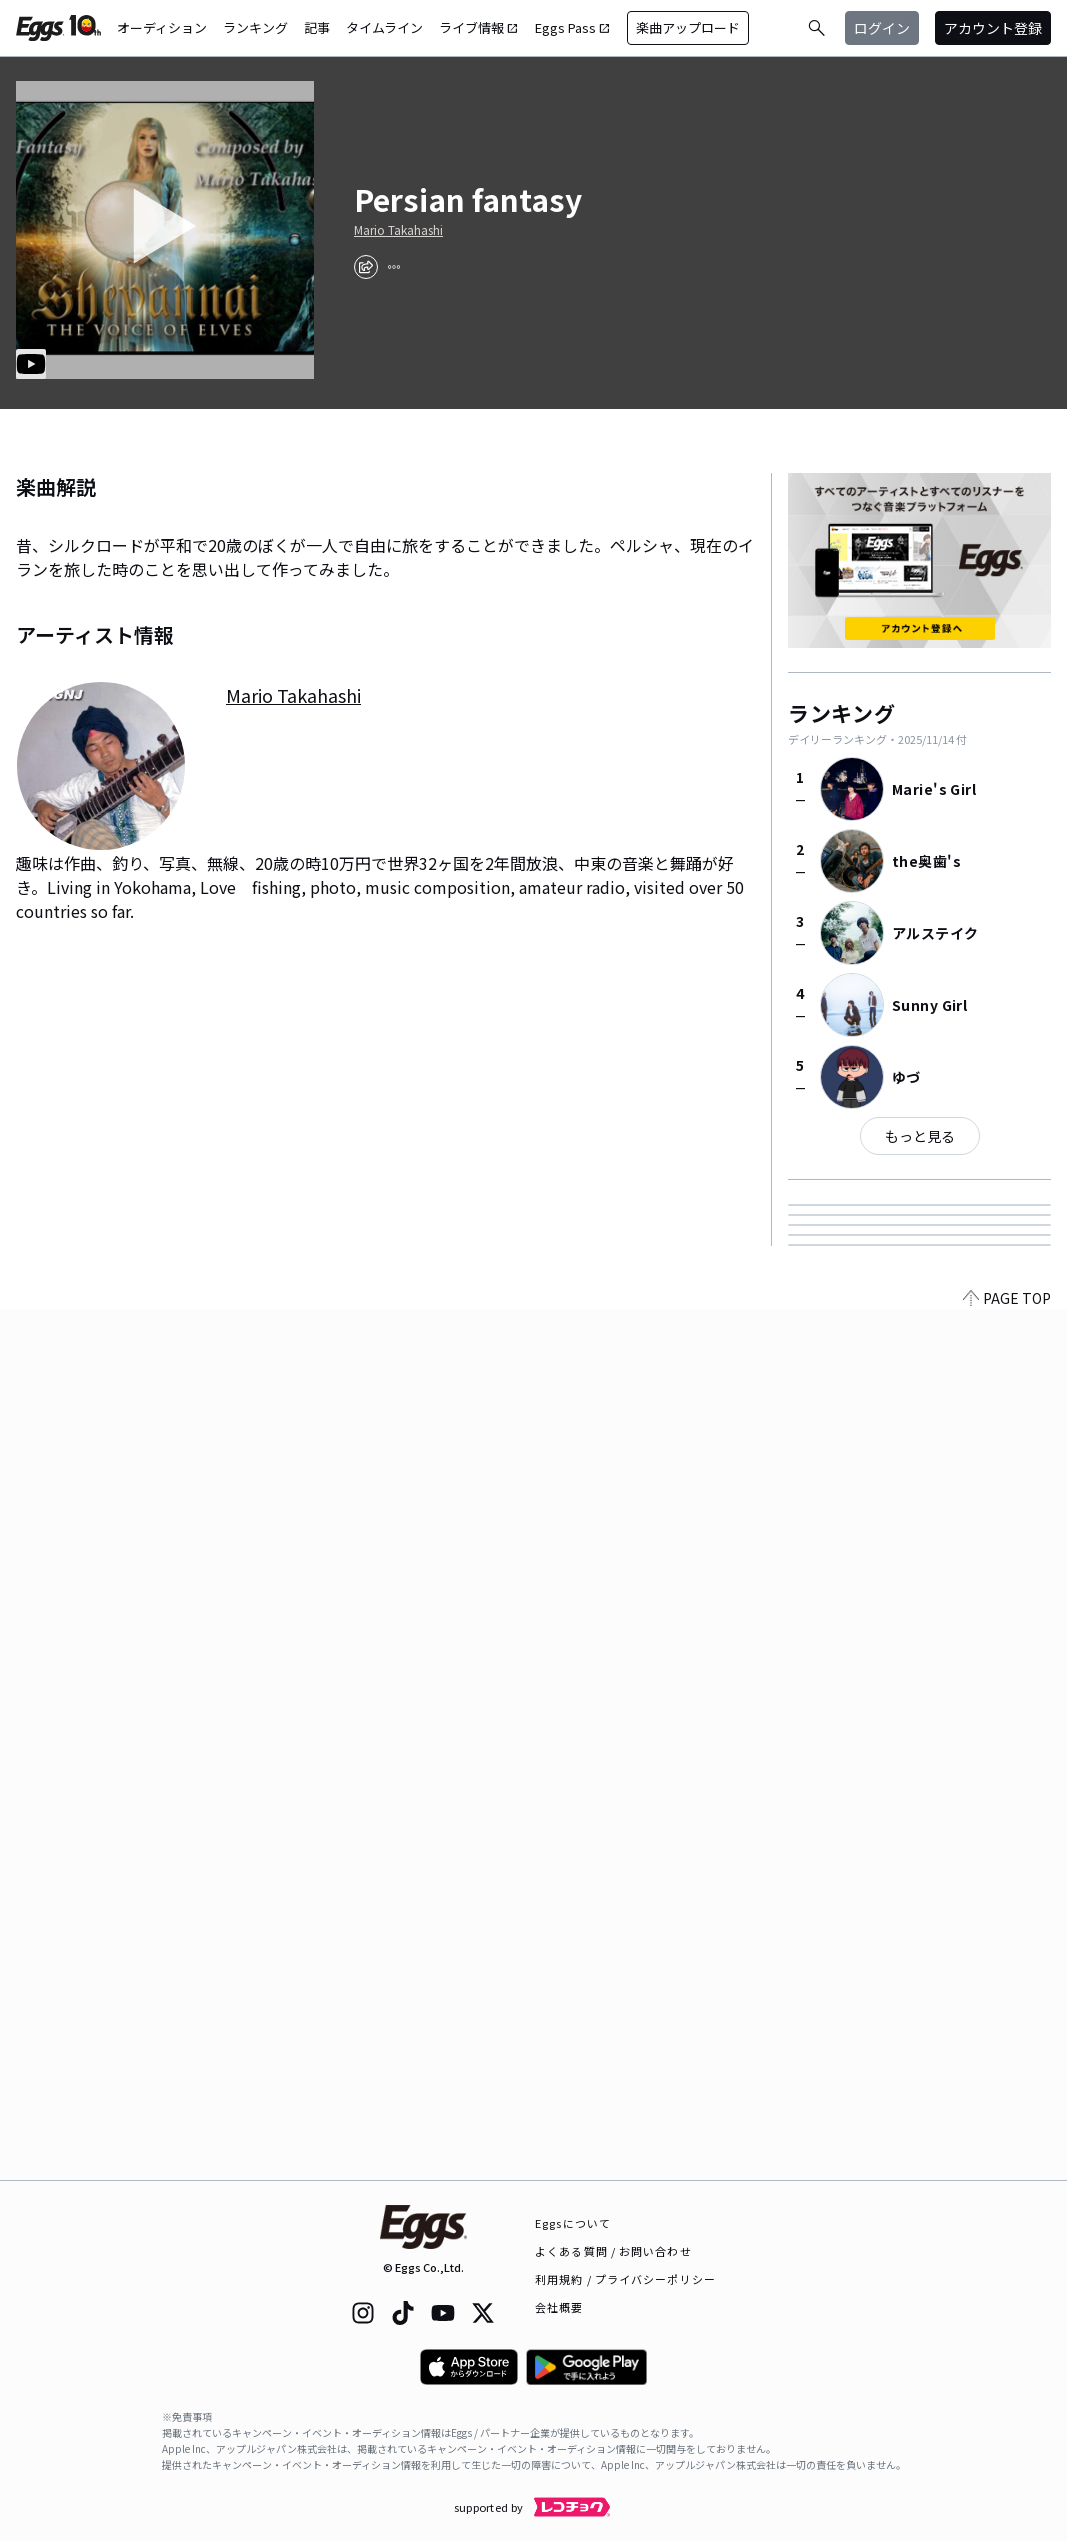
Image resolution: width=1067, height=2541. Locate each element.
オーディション (162, 27)
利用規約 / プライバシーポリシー (625, 2279)
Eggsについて (573, 2223)
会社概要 (559, 2307)
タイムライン (384, 27)
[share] (366, 267)
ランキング (255, 27)
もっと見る (920, 1136)
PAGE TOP (1007, 2168)
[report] (394, 267)
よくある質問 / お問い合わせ (613, 2251)
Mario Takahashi (398, 230)
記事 (317, 27)
